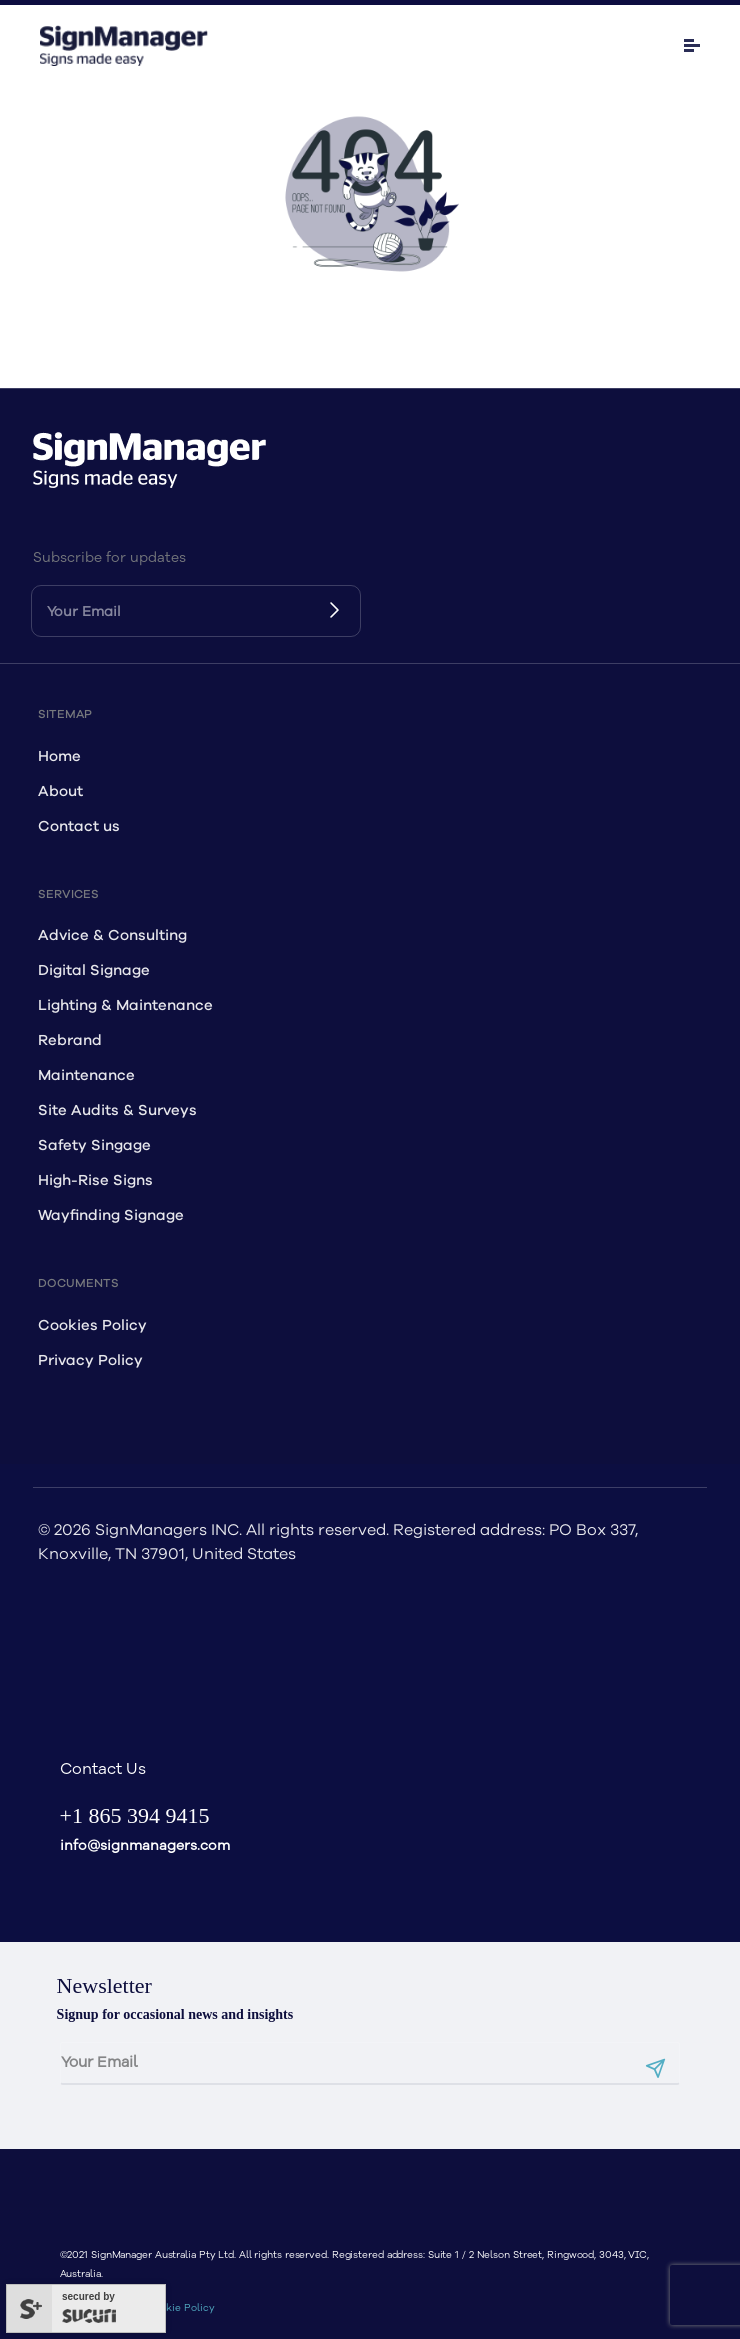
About (60, 791)
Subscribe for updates (109, 557)
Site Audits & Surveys (117, 1110)
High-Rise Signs (95, 1180)
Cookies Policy (92, 1325)
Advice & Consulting (112, 935)
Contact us (79, 826)
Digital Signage (94, 970)
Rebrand (70, 1040)
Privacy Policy (90, 1360)
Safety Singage (94, 1145)
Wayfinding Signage (111, 1215)
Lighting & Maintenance (125, 1005)
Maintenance (86, 1075)
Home (59, 756)
